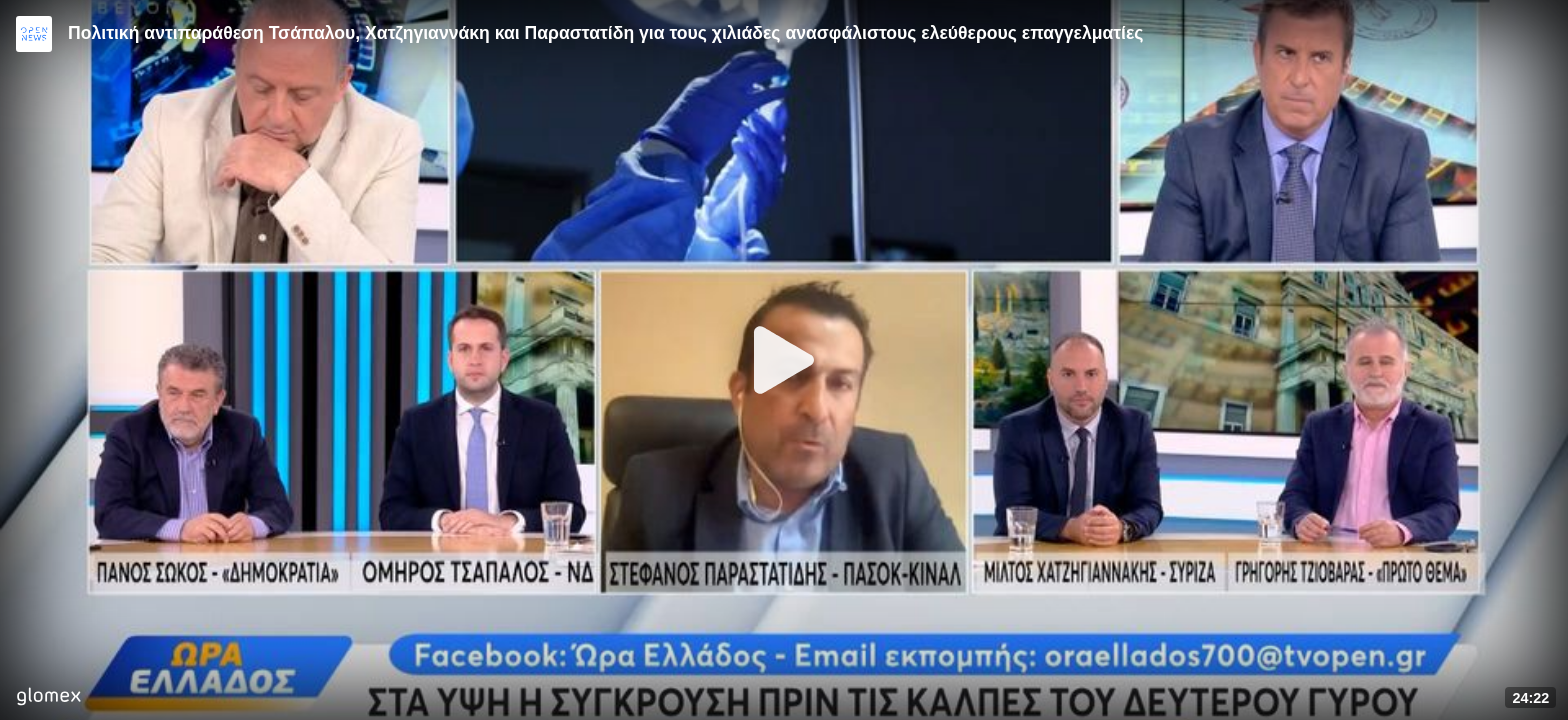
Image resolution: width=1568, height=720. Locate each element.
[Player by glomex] (48, 698)
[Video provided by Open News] (34, 34)
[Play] (784, 360)
